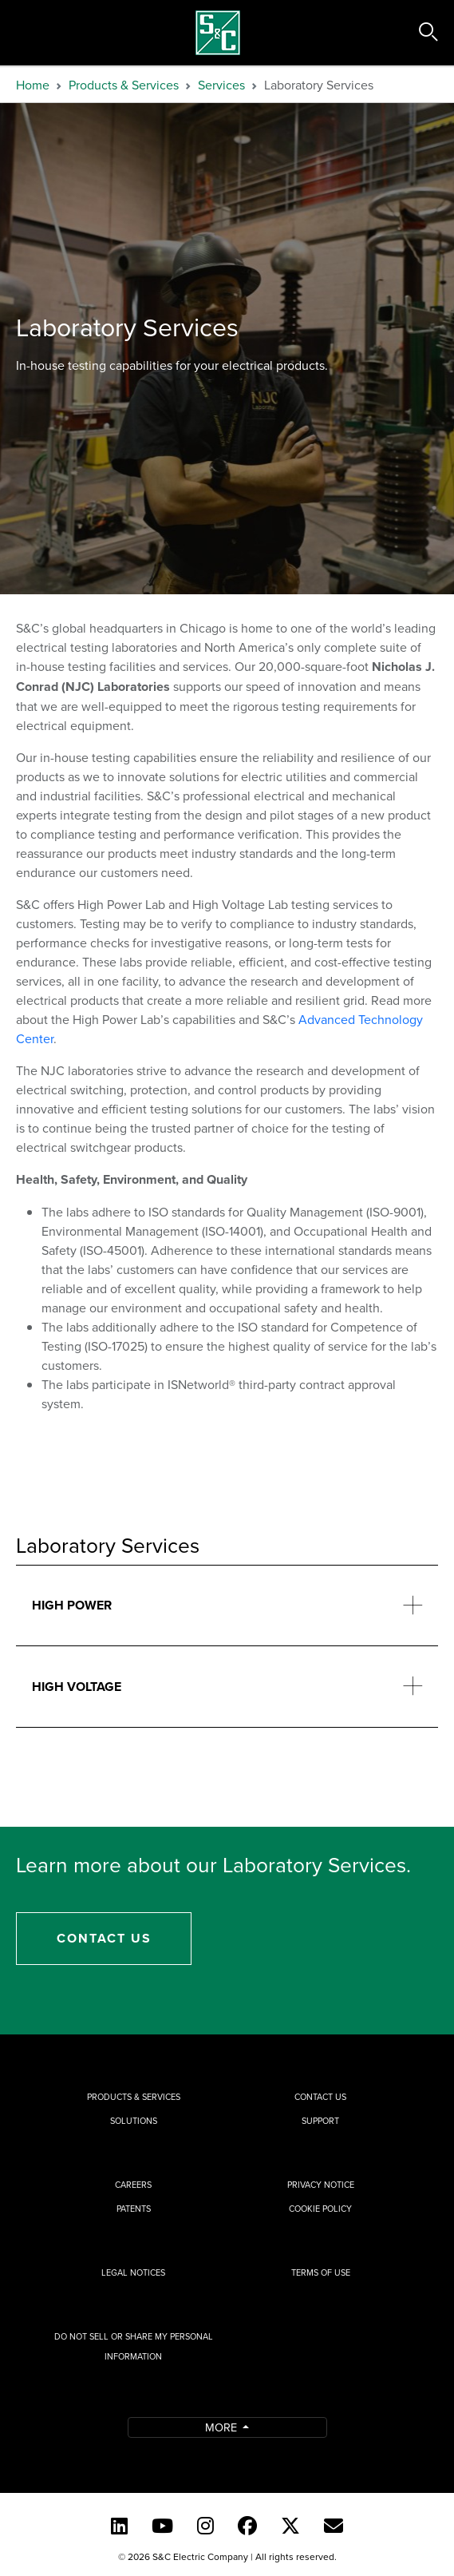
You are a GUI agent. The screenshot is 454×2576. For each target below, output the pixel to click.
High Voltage (76, 1686)
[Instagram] (205, 2525)
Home (32, 84)
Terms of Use (320, 2272)
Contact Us (104, 1938)
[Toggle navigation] (30, 33)
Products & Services (124, 84)
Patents (133, 2208)
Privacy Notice (320, 2184)
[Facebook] (247, 2525)
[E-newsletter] (333, 2525)
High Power (72, 1605)
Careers (133, 2184)
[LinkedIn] (119, 2525)
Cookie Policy (320, 2208)
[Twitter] (290, 2525)
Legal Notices (133, 2272)
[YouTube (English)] (162, 2525)
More (222, 2427)
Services (221, 84)
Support (320, 2120)
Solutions (133, 2120)
